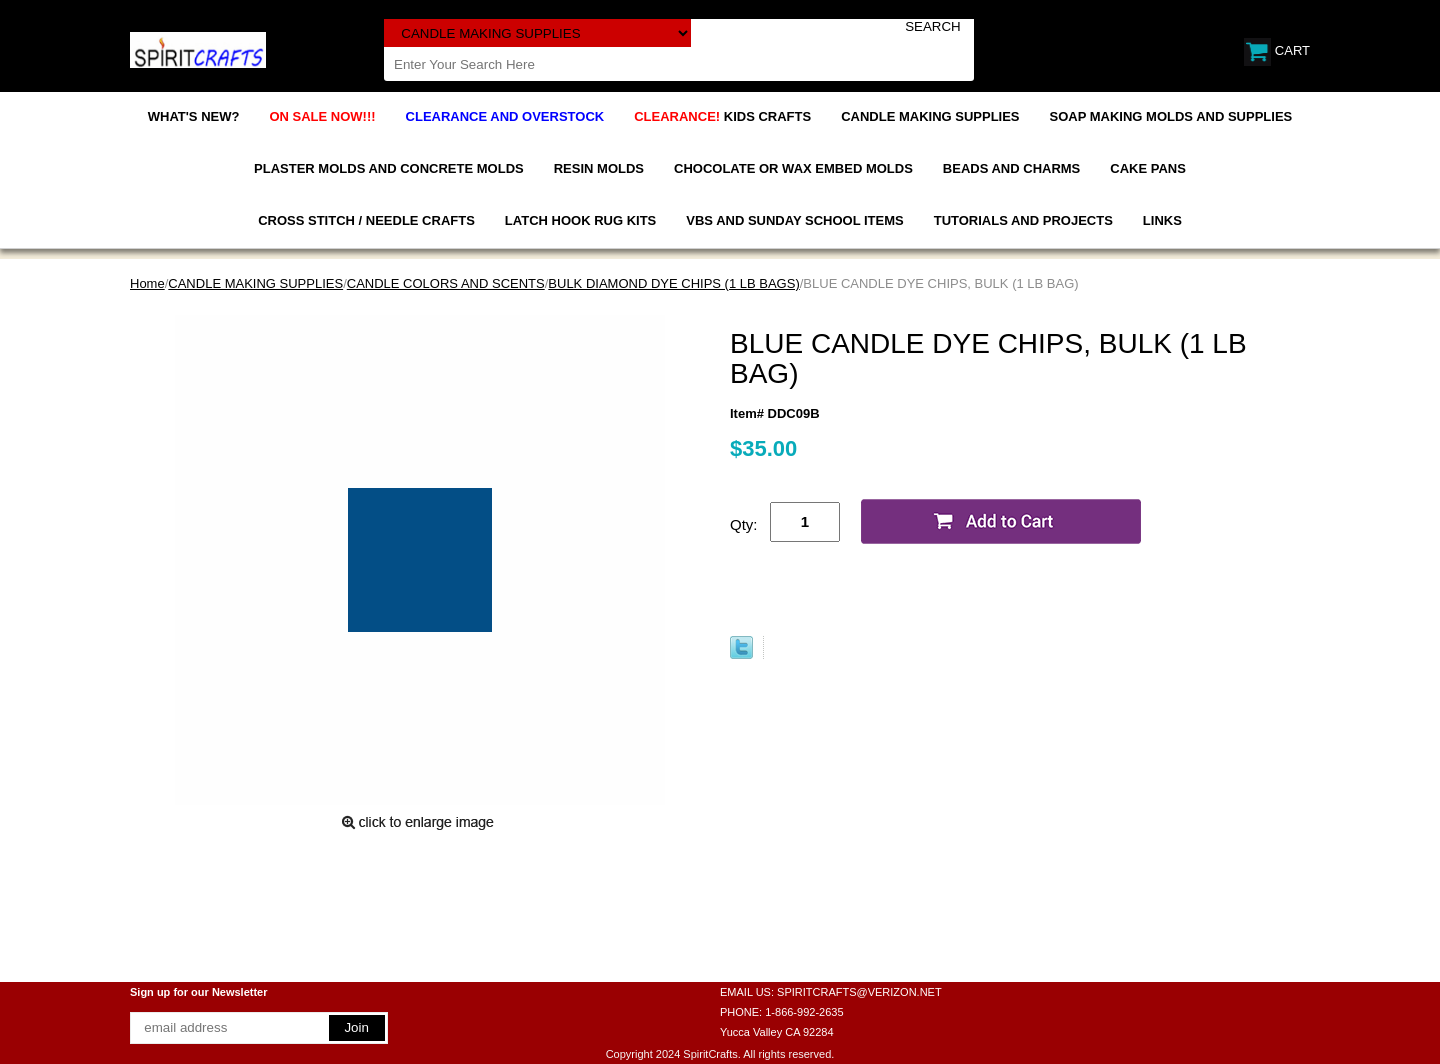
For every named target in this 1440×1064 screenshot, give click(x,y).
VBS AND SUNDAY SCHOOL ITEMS (794, 220)
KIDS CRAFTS (722, 116)
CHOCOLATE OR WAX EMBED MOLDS (793, 168)
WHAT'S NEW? (194, 116)
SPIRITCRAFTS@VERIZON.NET (859, 992)
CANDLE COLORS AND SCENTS (446, 283)
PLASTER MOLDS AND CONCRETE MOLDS (389, 168)
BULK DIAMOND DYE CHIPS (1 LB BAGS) (673, 283)
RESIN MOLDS (599, 168)
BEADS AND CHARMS (1011, 168)
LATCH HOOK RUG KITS (580, 220)
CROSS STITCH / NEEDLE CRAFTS (366, 220)
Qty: (744, 524)
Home (147, 283)
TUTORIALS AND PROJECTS (1023, 220)
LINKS (1162, 220)
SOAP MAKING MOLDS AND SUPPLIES (1171, 116)
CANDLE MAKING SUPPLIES (930, 116)
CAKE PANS (1148, 168)
